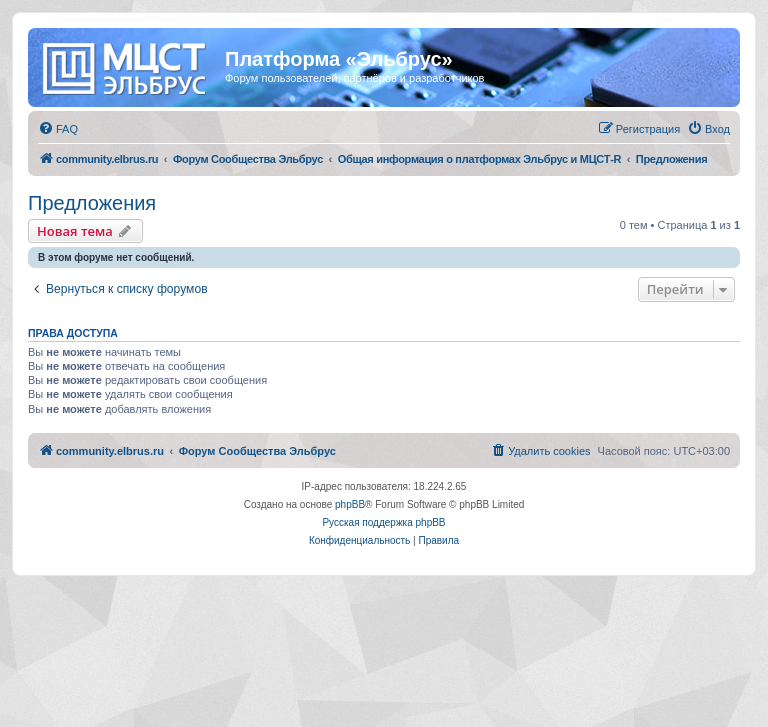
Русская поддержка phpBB (383, 522)
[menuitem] (58, 129)
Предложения (92, 203)
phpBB (350, 504)
